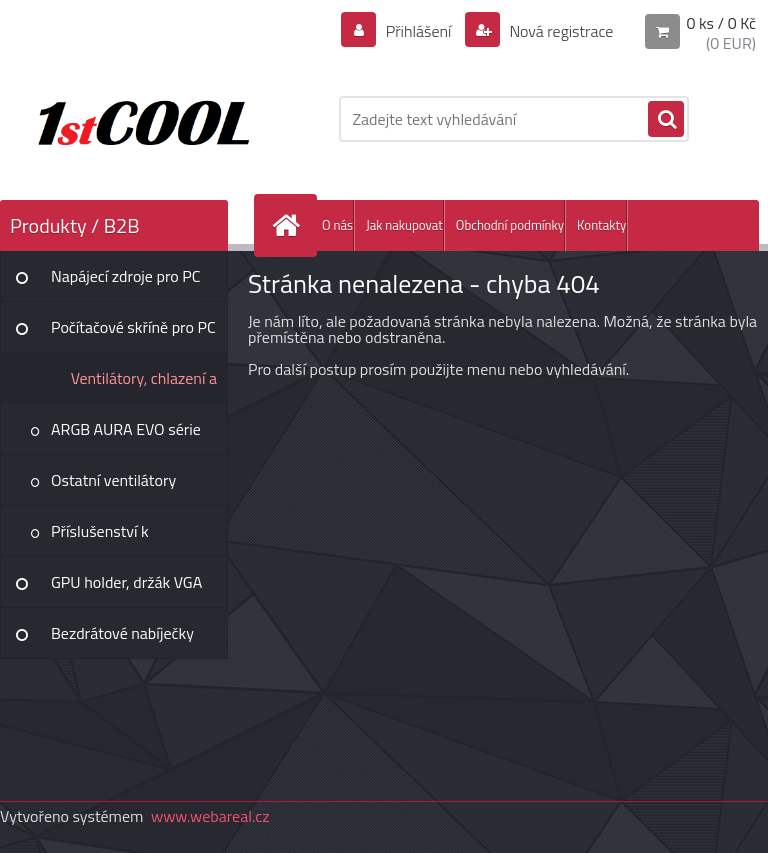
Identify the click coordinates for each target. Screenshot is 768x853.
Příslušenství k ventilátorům (100, 538)
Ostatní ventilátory (113, 480)
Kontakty (601, 225)
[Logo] (137, 119)
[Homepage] (290, 225)
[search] (666, 120)
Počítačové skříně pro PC (133, 327)
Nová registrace (560, 31)
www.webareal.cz (210, 816)
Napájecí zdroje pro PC (125, 276)
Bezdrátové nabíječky (122, 633)
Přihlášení (418, 31)
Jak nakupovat (404, 225)
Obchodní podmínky (510, 225)
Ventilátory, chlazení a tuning (144, 385)
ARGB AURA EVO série (126, 429)
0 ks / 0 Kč (721, 23)
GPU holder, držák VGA (126, 582)
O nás (337, 225)
